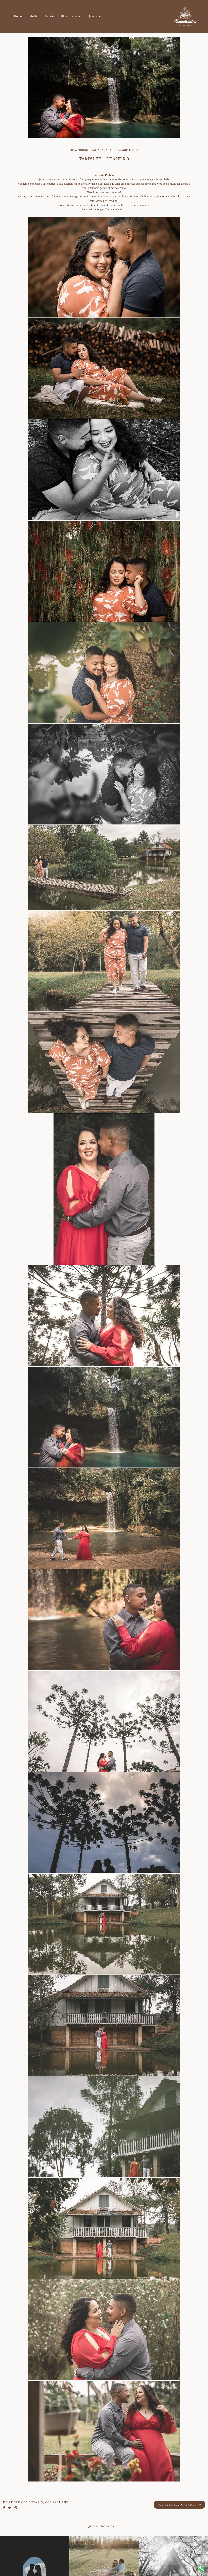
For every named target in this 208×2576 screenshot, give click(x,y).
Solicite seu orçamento (179, 2504)
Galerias (50, 16)
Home (18, 16)
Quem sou (94, 16)
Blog (64, 16)
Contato (77, 16)
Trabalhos (33, 16)
